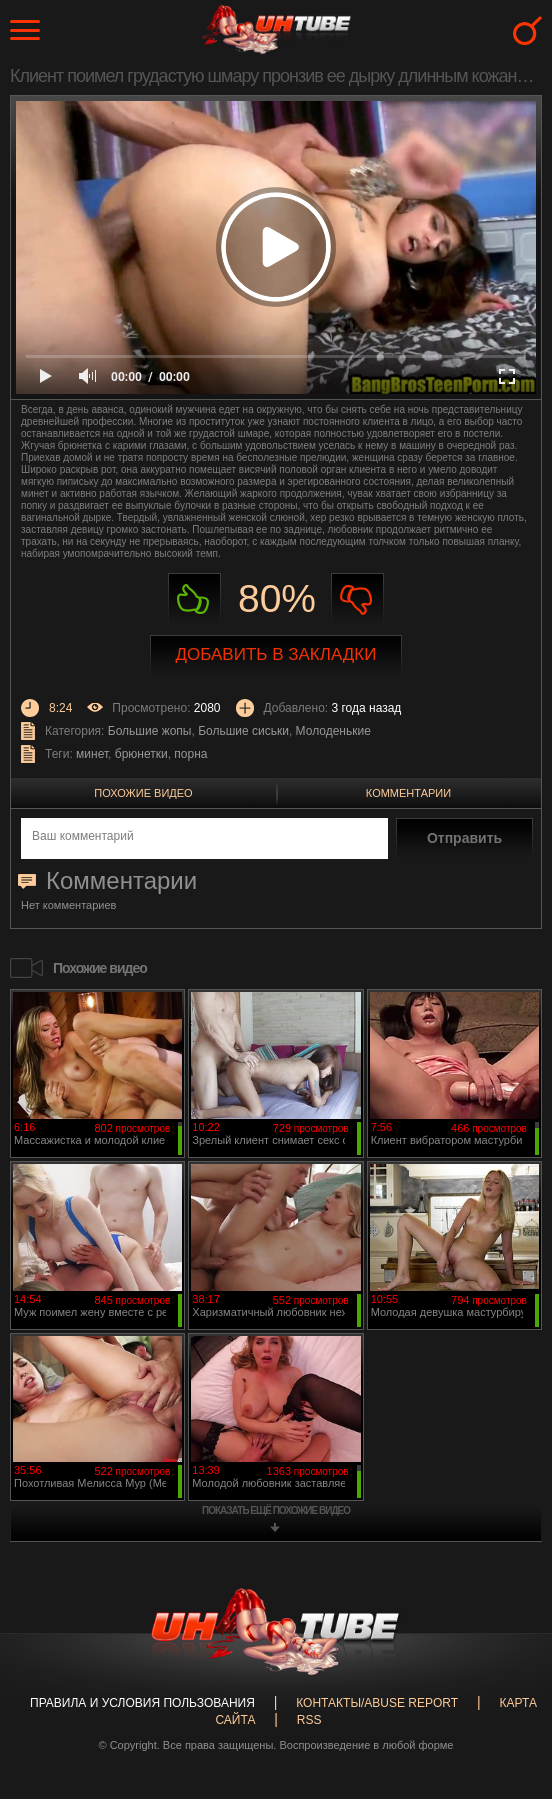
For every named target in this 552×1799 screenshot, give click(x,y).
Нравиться (194, 599)
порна (190, 754)
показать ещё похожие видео (276, 1510)
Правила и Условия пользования (142, 1703)
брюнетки (141, 754)
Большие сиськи (243, 731)
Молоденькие (333, 731)
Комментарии (408, 793)
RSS (309, 1720)
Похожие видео (143, 793)
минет (92, 754)
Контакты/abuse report (377, 1703)
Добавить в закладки (276, 654)
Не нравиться (357, 599)
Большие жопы (150, 731)
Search (527, 30)
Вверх (507, 1693)
